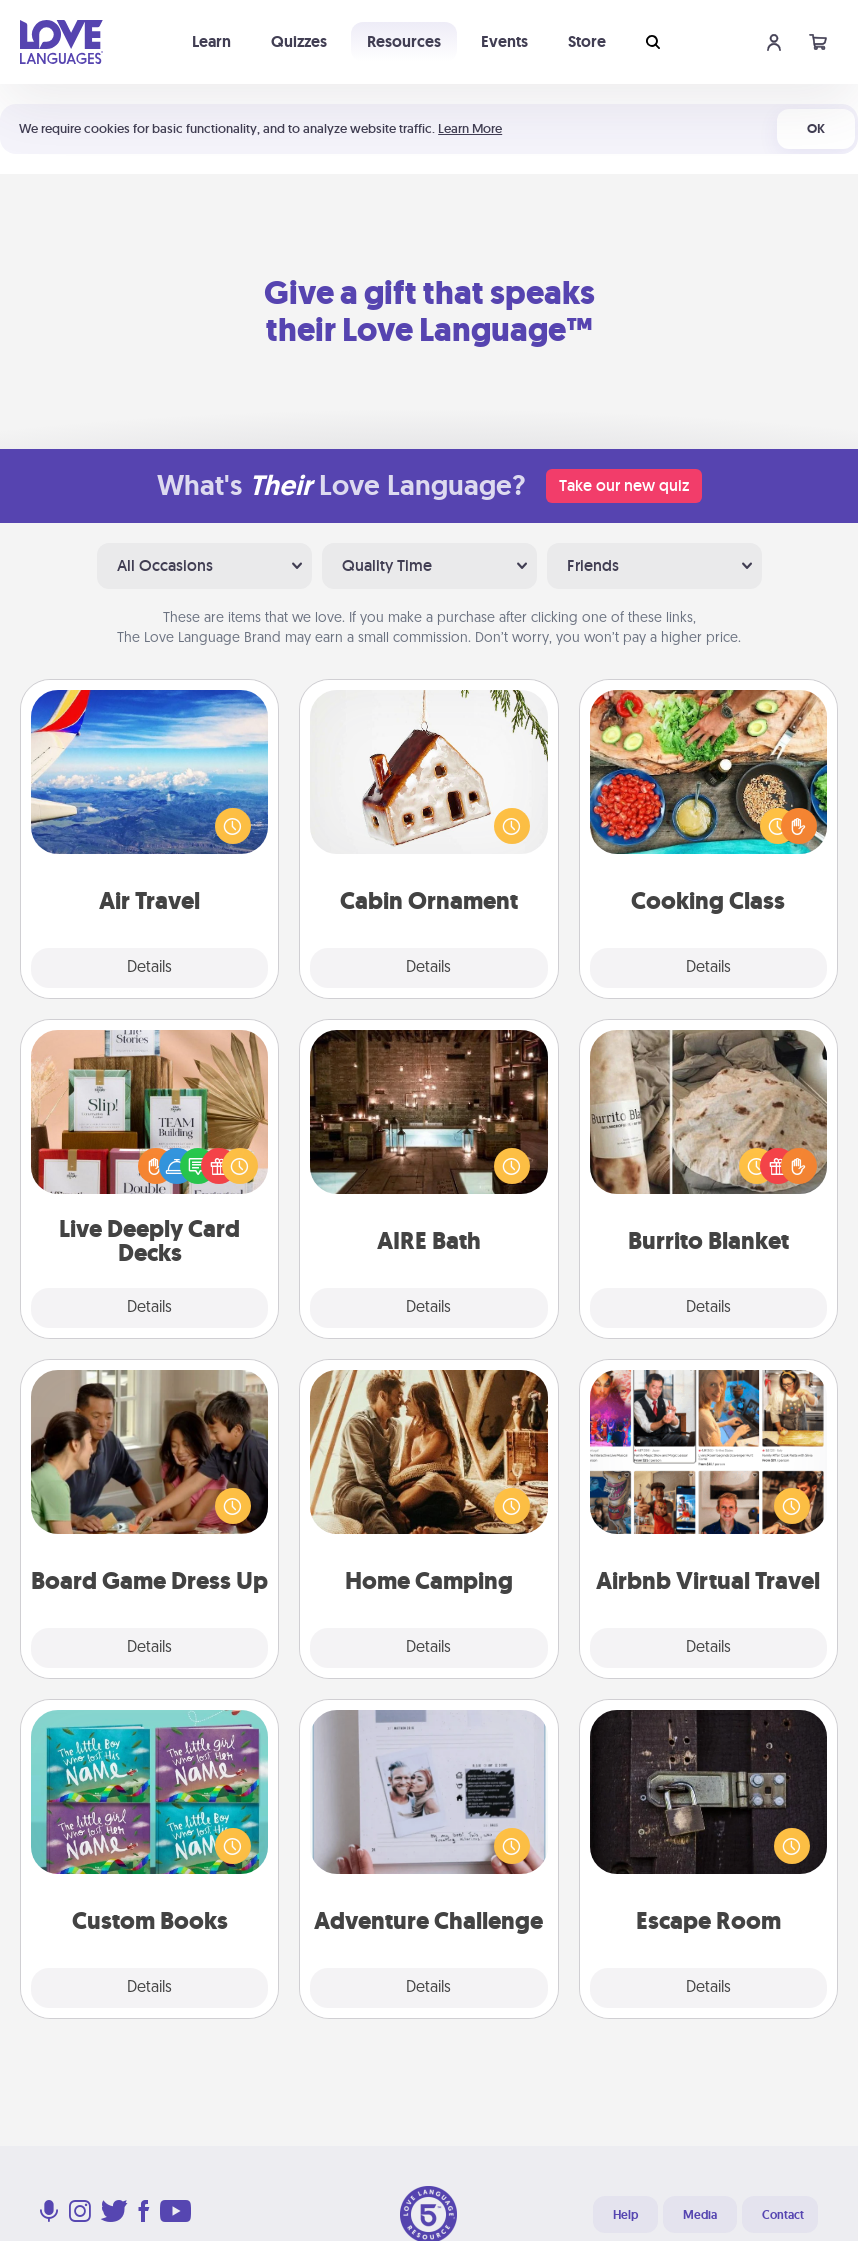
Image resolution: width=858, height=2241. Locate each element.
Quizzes (299, 41)
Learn (211, 41)
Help (625, 2215)
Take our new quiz (624, 485)
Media (700, 2215)
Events (504, 41)
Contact (783, 2215)
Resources (404, 41)
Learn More (470, 128)
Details (149, 968)
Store (587, 41)
